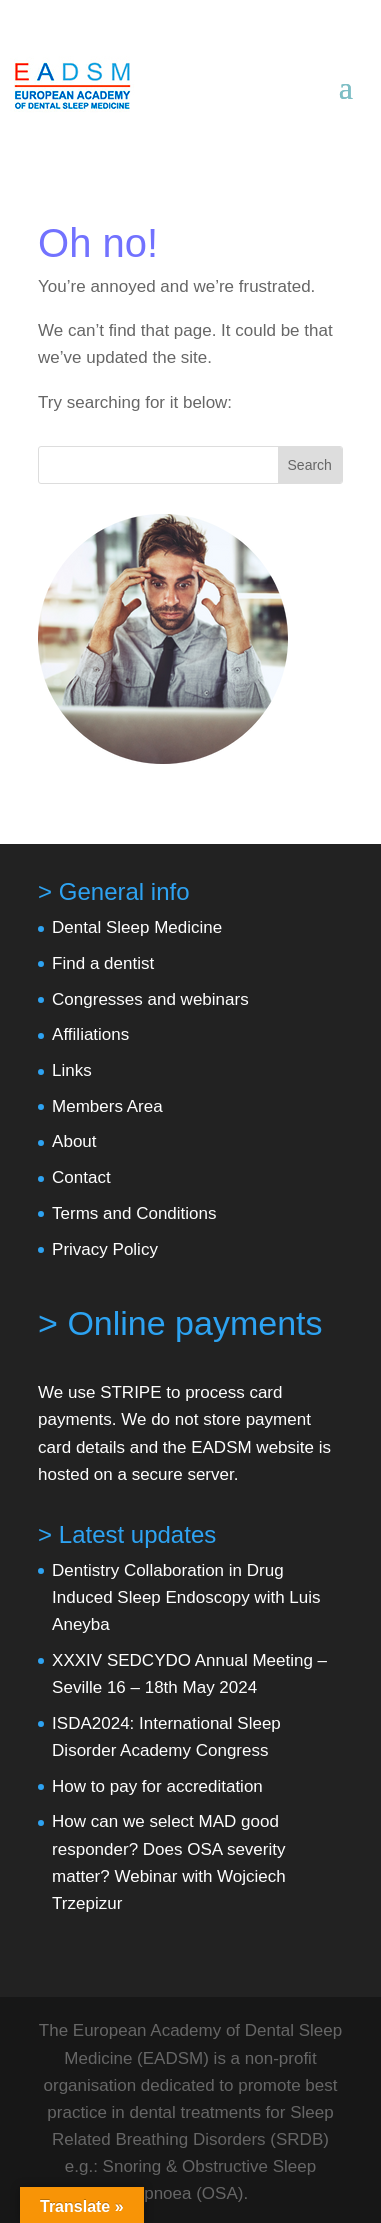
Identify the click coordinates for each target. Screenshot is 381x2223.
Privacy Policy (105, 1249)
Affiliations (90, 1034)
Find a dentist (103, 963)
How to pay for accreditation (157, 1786)
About (74, 1141)
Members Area (107, 1106)
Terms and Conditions (134, 1213)
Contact (81, 1177)
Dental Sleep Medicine (137, 927)
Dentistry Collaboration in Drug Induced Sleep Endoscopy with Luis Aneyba (186, 1597)
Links (72, 1070)
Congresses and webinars (150, 999)
